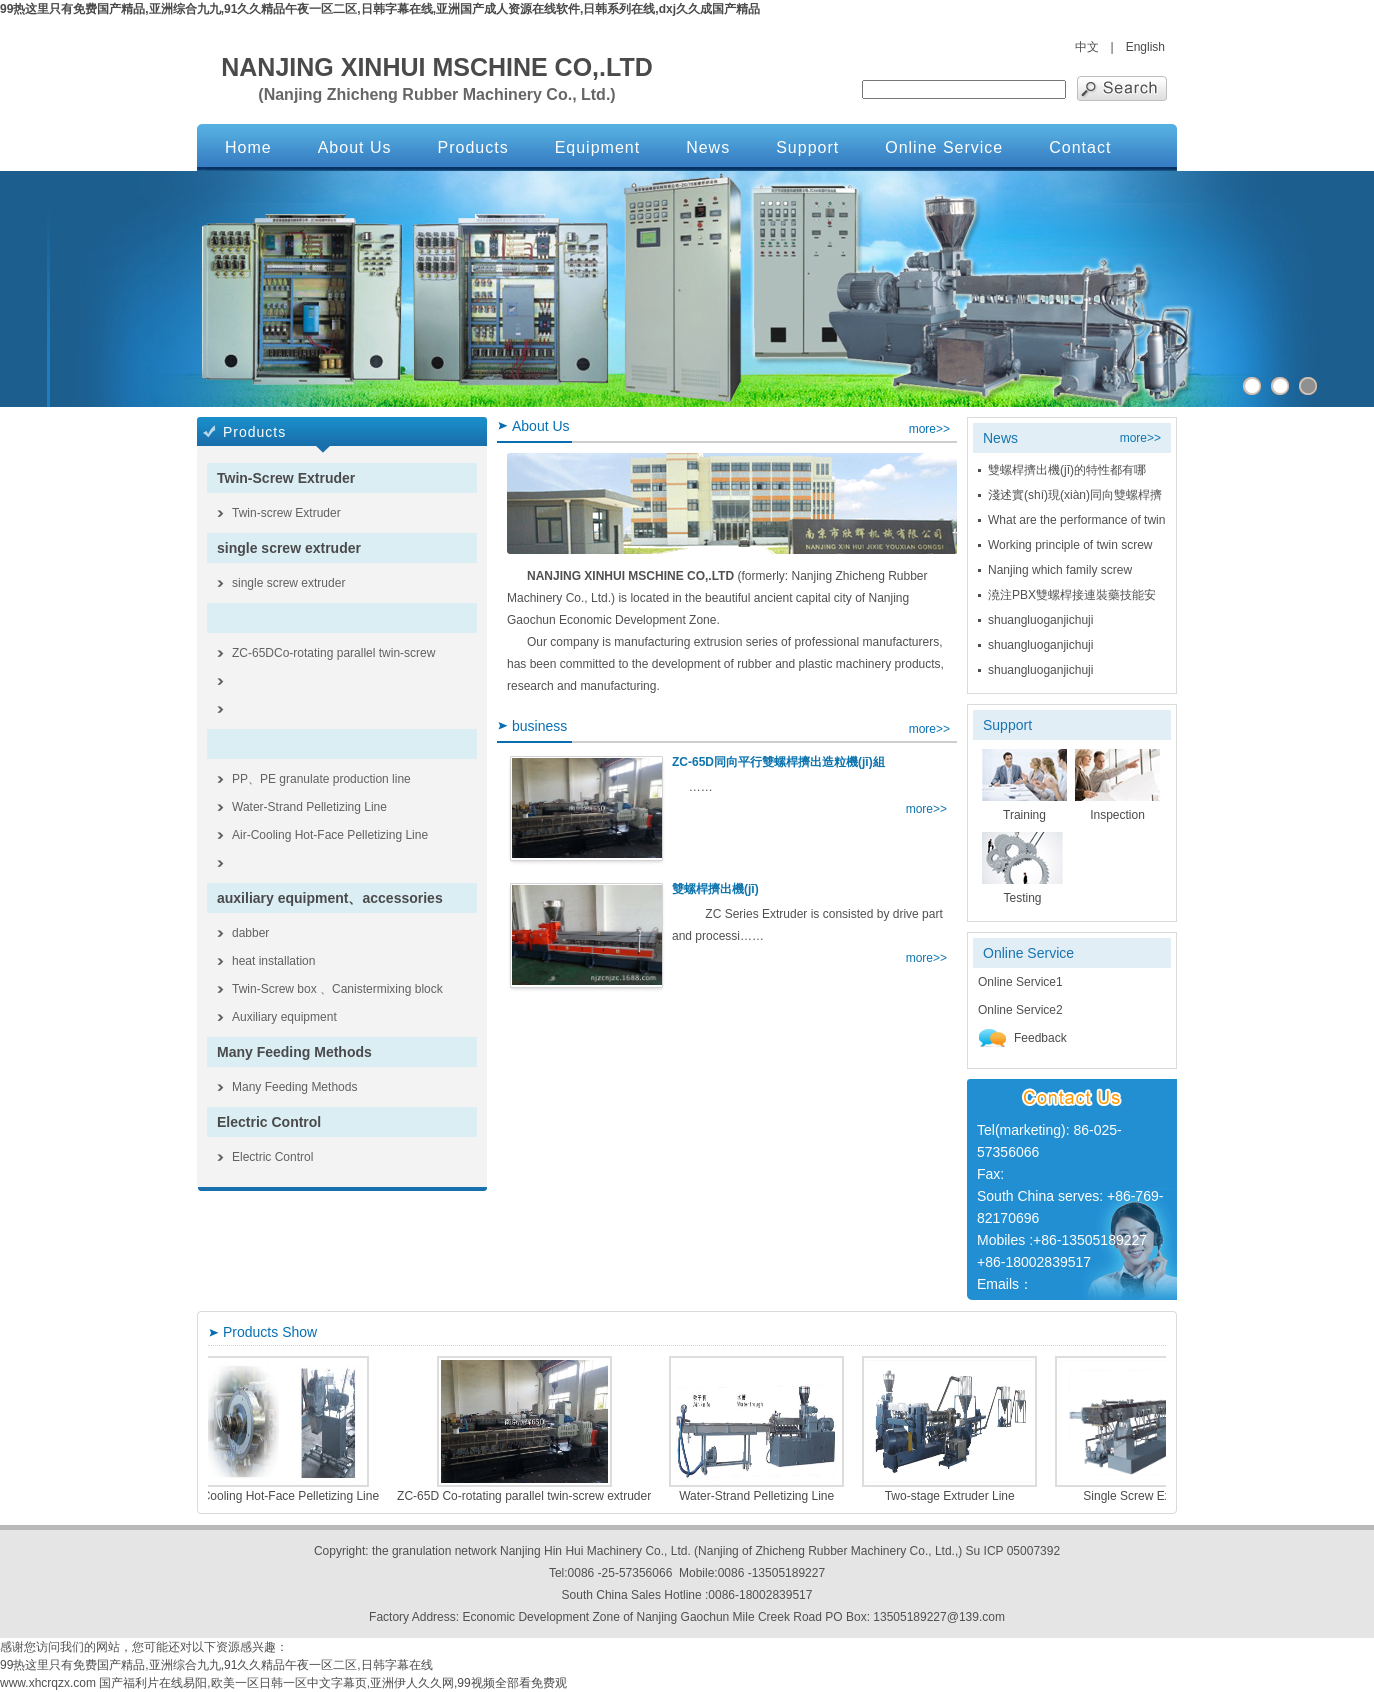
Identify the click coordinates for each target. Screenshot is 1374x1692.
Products (473, 147)
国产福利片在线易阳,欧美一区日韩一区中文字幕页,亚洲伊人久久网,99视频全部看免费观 (332, 1683)
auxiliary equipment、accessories (330, 898)
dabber (250, 933)
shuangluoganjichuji (1040, 620)
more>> (929, 429)
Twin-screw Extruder (286, 513)
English (1145, 47)
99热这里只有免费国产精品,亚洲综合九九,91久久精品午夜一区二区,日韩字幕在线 (216, 1665)
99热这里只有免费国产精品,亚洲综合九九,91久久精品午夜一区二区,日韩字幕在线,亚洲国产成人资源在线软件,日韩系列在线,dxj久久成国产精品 (380, 9)
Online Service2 (1020, 1010)
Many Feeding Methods (294, 1052)
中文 (1087, 47)
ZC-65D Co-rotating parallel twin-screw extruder (557, 1496)
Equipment (598, 147)
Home (248, 147)
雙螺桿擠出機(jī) (715, 889)
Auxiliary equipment (284, 1017)
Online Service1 (1020, 982)
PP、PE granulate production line (321, 779)
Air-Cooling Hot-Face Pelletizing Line (330, 835)
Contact (1080, 147)
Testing (1022, 898)
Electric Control (269, 1122)
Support (807, 147)
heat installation (273, 961)
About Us (355, 147)
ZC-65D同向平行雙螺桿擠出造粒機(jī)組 (778, 762)
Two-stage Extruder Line (983, 1496)
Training (1024, 815)
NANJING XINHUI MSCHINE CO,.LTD (437, 67)
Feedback (1022, 1038)
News (708, 147)
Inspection (1117, 815)
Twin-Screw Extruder (286, 478)
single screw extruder (289, 548)
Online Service (944, 147)
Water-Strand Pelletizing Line (309, 807)
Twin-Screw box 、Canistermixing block (337, 989)
